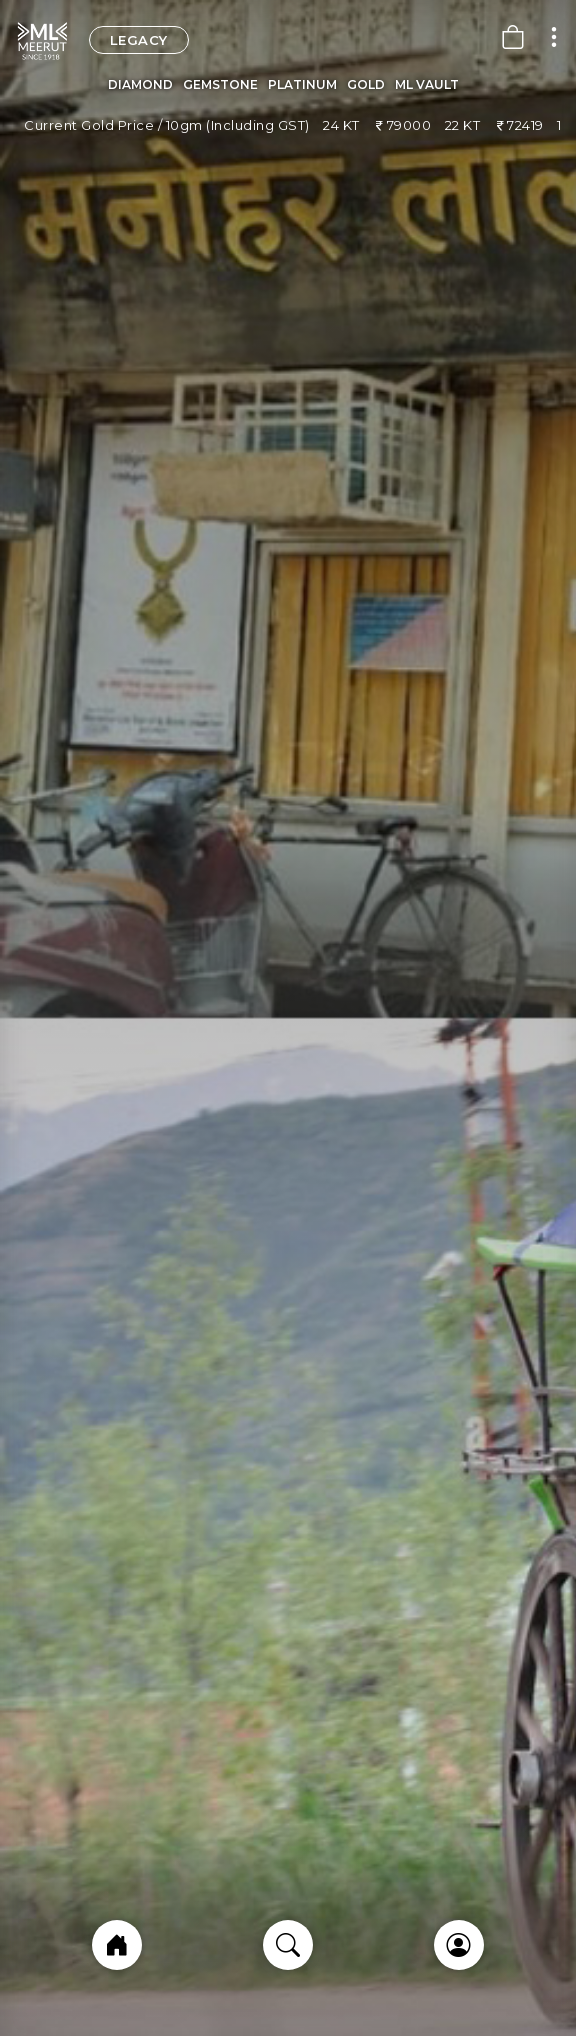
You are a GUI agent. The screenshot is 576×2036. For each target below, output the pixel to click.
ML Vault (427, 84)
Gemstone (220, 84)
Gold (366, 84)
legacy (139, 40)
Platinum (302, 84)
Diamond (140, 84)
